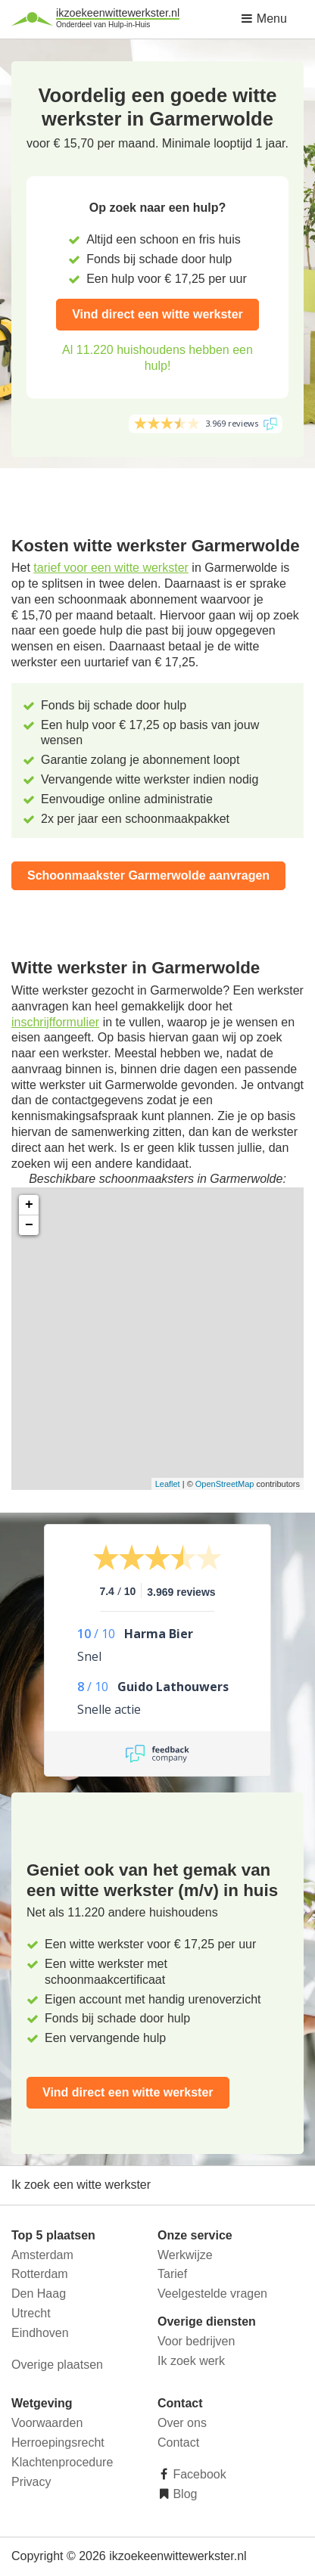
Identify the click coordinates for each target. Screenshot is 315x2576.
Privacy (31, 2481)
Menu (263, 18)
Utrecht (31, 2313)
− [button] (29, 1225)
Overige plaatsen (57, 2364)
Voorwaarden (47, 2422)
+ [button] (29, 1205)
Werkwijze (185, 2255)
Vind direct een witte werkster (157, 314)
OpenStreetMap (224, 1483)
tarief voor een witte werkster (111, 567)
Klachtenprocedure (62, 2462)
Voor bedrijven (196, 2341)
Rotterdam (39, 2273)
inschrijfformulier (55, 1022)
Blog (183, 2494)
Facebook (198, 2474)
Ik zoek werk (191, 2360)
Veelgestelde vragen (212, 2293)
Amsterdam (42, 2255)
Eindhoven (40, 2332)
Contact (178, 2442)
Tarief (172, 2273)
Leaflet (167, 1483)
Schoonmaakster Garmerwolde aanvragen (148, 875)
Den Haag (38, 2293)
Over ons (182, 2422)
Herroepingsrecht (57, 2442)
